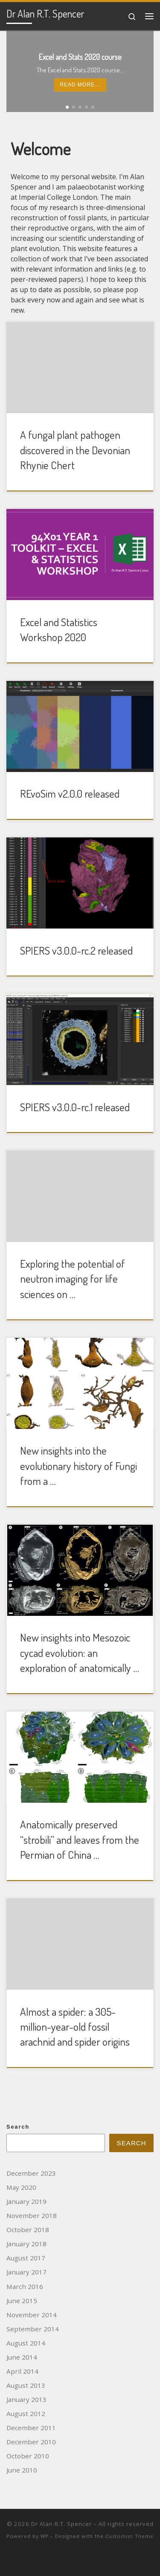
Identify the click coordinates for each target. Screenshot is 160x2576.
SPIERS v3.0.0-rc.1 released (75, 1107)
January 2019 (26, 2201)
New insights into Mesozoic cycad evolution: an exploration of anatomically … (79, 1652)
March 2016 (24, 2286)
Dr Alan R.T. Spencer (61, 2524)
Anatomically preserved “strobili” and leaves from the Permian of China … (79, 1839)
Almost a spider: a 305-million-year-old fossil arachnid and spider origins (75, 2027)
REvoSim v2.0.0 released (69, 793)
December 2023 (31, 2173)
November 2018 (31, 2215)
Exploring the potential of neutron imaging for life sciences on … (72, 1279)
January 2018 (26, 2243)
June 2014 (21, 2357)
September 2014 (32, 2329)
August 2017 (25, 2258)
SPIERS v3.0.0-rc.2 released (76, 950)
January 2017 (26, 2272)
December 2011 (31, 2427)
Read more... (80, 85)
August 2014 (25, 2343)
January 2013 (26, 2399)
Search (17, 2127)
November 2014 (31, 2314)
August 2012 (25, 2413)
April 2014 (22, 2371)
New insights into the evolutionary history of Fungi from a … (78, 1465)
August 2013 (25, 2385)
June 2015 (21, 2300)
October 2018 (27, 2229)
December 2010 (31, 2441)
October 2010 (27, 2456)
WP (45, 2536)
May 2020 (21, 2187)
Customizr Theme (129, 2536)
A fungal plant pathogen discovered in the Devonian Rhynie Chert (75, 450)
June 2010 (21, 2470)
